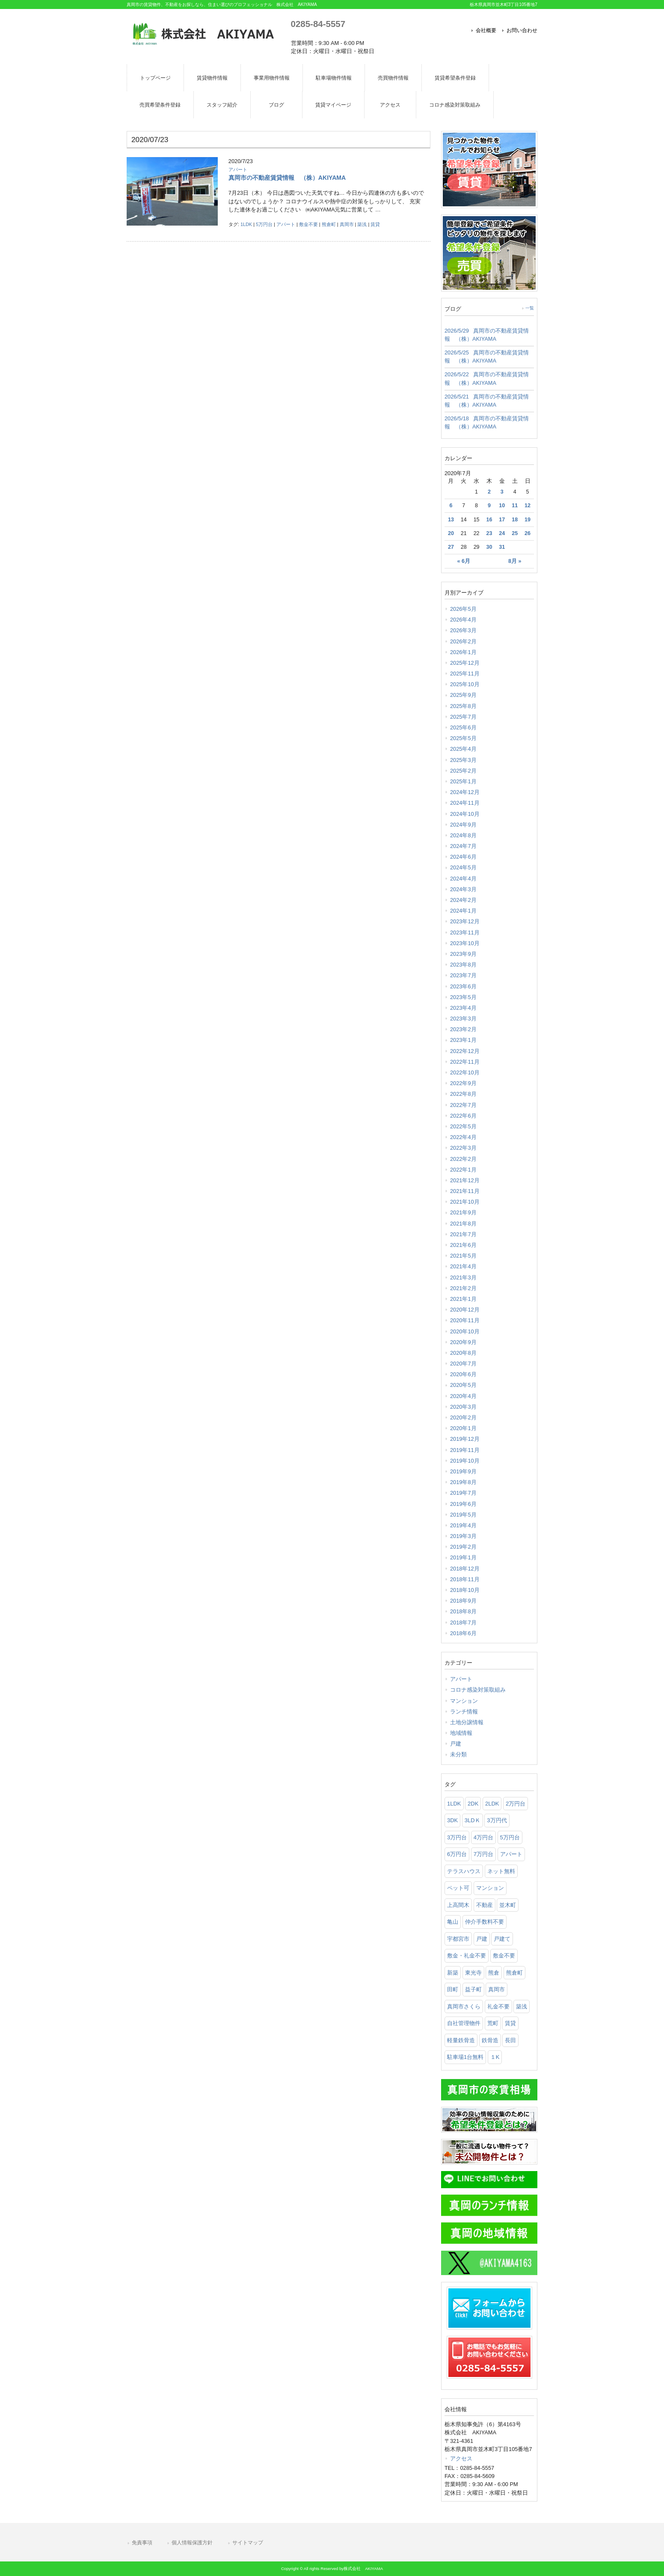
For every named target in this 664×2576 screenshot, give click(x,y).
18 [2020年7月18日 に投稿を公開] (515, 520)
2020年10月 (465, 1331)
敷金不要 (308, 224)
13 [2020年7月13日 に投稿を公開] (451, 520)
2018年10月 (465, 1590)
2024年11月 (465, 803)
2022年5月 (463, 1126)
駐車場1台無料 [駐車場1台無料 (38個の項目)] (465, 2057)
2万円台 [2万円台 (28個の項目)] (515, 1803)
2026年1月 (463, 652)
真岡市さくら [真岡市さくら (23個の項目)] (463, 2006)
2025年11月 (465, 673)
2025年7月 (463, 717)
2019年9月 (463, 1471)
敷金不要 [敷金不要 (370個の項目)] (504, 1955)
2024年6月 (463, 857)
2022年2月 (463, 1159)
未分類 (458, 1754)
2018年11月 (465, 1579)
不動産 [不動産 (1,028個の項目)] (484, 1905)
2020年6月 (463, 1374)
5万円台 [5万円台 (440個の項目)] (510, 1837)
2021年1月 (463, 1299)
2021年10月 (465, 1202)
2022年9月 (463, 1083)
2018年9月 (463, 1600)
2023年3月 (463, 1018)
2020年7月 (463, 1363)
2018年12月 (465, 1568)
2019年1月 (463, 1557)
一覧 (529, 308)
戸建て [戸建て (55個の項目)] (502, 1939)
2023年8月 (463, 964)
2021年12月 (465, 1180)
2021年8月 (463, 1223)
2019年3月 (463, 1536)
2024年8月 (463, 835)
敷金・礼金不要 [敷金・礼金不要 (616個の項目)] (466, 1955)
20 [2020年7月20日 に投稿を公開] (451, 533)
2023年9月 (463, 954)
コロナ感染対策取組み (478, 1690)
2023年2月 (463, 1029)
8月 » (514, 561)
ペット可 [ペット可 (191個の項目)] (458, 1888)
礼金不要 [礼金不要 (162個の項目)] (498, 2006)
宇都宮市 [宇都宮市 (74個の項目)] (458, 1939)
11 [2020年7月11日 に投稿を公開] (515, 506)
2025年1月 (463, 781)
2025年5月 (463, 738)
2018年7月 (463, 1622)
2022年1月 (463, 1169)
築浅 (362, 224)
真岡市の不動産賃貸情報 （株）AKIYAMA (287, 177)
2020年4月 (463, 1396)
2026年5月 (463, 609)
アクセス (461, 2458)
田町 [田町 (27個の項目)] (452, 1989)
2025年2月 (463, 770)
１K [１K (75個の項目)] (495, 2057)
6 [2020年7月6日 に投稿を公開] (450, 506)
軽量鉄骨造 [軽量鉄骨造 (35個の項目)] (461, 2040)
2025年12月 (465, 663)
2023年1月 (463, 1040)
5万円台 (264, 224)
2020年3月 (463, 1407)
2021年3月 (463, 1277)
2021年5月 (463, 1255)
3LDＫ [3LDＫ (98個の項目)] (472, 1820)
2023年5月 (463, 997)
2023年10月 (465, 943)
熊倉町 (329, 224)
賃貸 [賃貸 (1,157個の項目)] (510, 2023)
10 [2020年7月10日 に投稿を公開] (502, 506)
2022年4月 (463, 1137)
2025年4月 (463, 749)
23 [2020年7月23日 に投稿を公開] (489, 533)
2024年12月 (465, 792)
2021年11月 (465, 1191)
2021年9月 (463, 1212)
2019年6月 (463, 1504)
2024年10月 (465, 814)
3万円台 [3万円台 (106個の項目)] (457, 1837)
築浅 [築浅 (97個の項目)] (521, 2006)
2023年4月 (463, 1008)
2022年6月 (463, 1115)
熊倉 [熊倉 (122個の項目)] (493, 1972)
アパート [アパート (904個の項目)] (511, 1854)
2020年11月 (465, 1320)
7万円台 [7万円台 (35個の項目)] (483, 1854)
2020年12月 (465, 1309)
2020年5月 (463, 1385)
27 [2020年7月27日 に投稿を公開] (451, 547)
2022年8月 (463, 1094)
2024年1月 (463, 910)
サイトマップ (247, 2543)
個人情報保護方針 (192, 2543)
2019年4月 (463, 1525)
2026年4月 (463, 619)
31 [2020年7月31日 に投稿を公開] (502, 547)
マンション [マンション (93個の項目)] (490, 1888)
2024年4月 (463, 878)
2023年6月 (463, 986)
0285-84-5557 (318, 24)
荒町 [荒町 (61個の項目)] (492, 2023)
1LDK (246, 224)
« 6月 (463, 561)
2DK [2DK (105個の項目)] (473, 1803)
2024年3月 (463, 889)
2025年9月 (463, 695)
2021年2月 (463, 1288)
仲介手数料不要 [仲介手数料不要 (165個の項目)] (484, 1922)
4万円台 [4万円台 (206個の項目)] (483, 1837)
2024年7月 (463, 846)
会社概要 (486, 30)
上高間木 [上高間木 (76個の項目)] (458, 1905)
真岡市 (347, 224)
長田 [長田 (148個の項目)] (510, 2040)
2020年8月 (463, 1353)
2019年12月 (465, 1439)
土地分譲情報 (466, 1722)
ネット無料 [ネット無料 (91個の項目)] (501, 1871)
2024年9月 (463, 824)
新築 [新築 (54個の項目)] (452, 1972)
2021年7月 (463, 1234)
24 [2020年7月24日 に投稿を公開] (502, 533)
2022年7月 (463, 1105)
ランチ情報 (464, 1711)
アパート (237, 169)
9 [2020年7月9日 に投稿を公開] (489, 506)
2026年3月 (463, 630)
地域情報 (461, 1733)
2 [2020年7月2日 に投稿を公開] (489, 492)
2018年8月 (463, 1611)
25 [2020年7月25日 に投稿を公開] (515, 533)
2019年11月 (465, 1450)
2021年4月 (463, 1266)
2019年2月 (463, 1547)
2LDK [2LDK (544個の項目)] (492, 1803)
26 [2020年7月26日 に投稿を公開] (528, 533)
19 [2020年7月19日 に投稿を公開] (528, 520)
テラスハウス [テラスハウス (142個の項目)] (463, 1871)
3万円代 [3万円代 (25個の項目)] (497, 1820)
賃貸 (375, 224)
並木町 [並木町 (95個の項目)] (507, 1905)
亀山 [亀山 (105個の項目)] (452, 1922)
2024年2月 (463, 900)
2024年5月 (463, 867)
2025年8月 (463, 706)
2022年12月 (465, 1051)
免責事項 (142, 2543)
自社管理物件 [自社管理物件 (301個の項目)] (463, 2023)
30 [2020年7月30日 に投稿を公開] (489, 547)
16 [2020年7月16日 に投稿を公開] (489, 520)
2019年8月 (463, 1482)
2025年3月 (463, 760)
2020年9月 (463, 1342)
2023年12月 (465, 921)
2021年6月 (463, 1245)
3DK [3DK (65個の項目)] (452, 1820)
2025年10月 (465, 684)
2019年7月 (463, 1493)
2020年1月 (463, 1428)
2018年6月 (463, 1633)
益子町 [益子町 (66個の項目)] (473, 1989)
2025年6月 (463, 727)
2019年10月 (465, 1461)
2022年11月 (465, 1062)
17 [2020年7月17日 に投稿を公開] (502, 520)
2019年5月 (463, 1514)
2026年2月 (463, 641)
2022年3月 (463, 1148)
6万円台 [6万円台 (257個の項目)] (457, 1854)
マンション (464, 1701)
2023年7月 (463, 975)
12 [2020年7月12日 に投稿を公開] (528, 506)
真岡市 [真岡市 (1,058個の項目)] (496, 1989)
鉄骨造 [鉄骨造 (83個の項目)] (490, 2040)
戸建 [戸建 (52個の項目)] (481, 1939)
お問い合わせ (522, 30)
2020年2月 (463, 1417)
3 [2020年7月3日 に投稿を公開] (502, 492)
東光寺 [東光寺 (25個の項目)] (473, 1972)
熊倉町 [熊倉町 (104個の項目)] (514, 1972)
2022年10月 (465, 1072)
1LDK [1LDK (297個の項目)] (454, 1803)
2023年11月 (465, 932)
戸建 (455, 1743)
